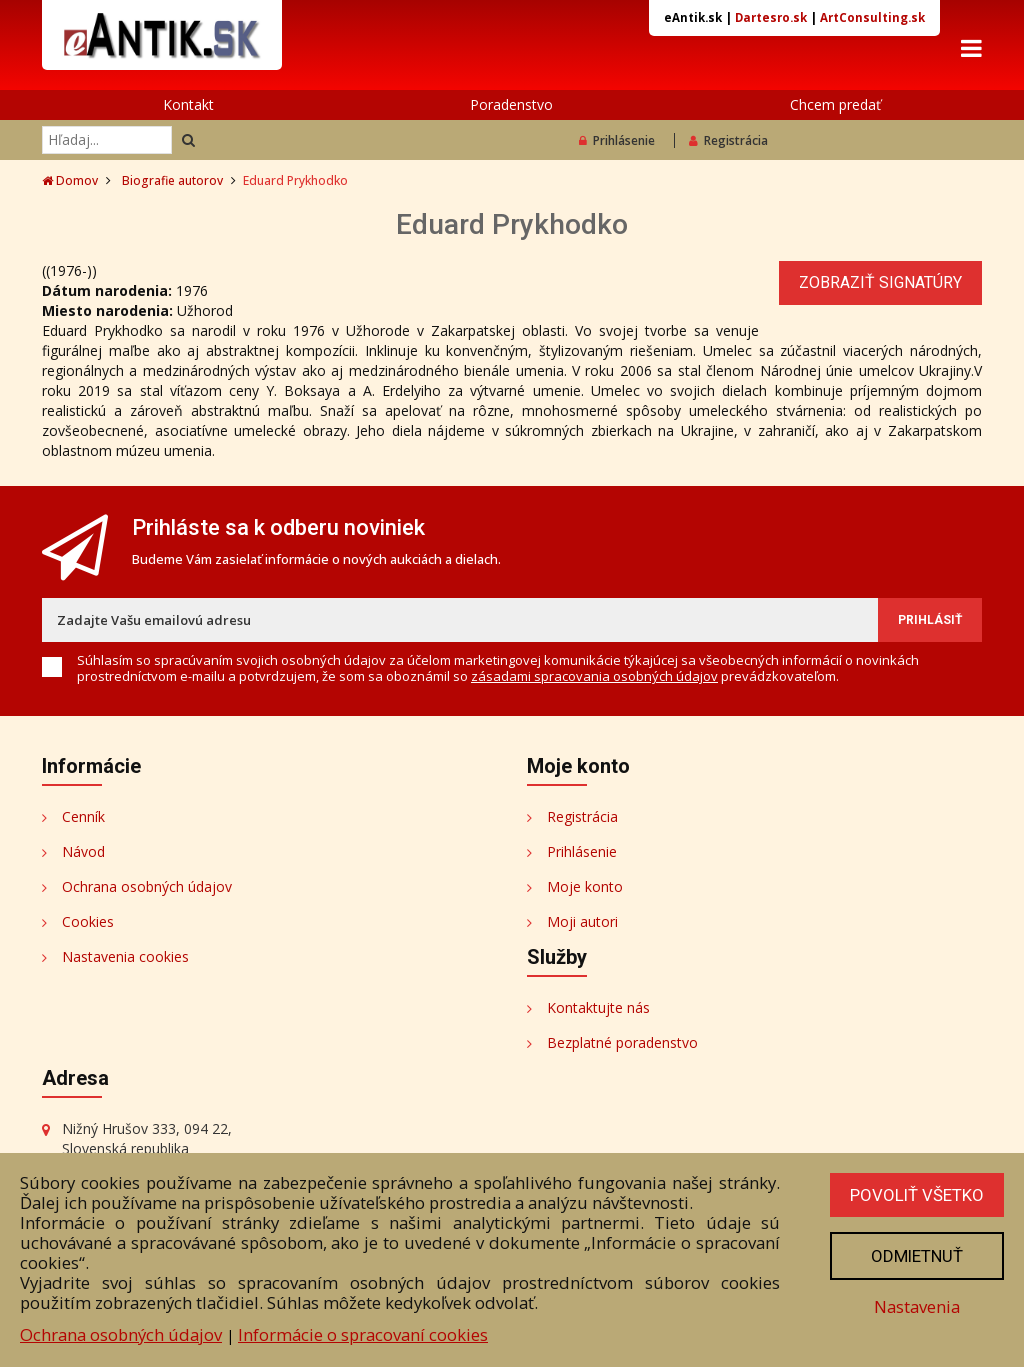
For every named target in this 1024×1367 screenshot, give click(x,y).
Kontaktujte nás (598, 1007)
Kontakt (188, 104)
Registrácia (728, 140)
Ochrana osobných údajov (147, 886)
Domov (70, 180)
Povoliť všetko (917, 1195)
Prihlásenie (617, 140)
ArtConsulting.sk (872, 17)
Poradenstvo (511, 104)
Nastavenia (917, 1306)
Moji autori (582, 921)
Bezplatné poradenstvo (622, 1042)
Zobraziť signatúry (880, 282)
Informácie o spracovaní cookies (363, 1334)
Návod (83, 851)
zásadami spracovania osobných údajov (594, 676)
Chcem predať (835, 104)
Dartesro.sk (771, 17)
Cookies (88, 921)
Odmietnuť (917, 1256)
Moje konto (585, 886)
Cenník (83, 816)
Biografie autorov (172, 180)
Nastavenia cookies (125, 956)
